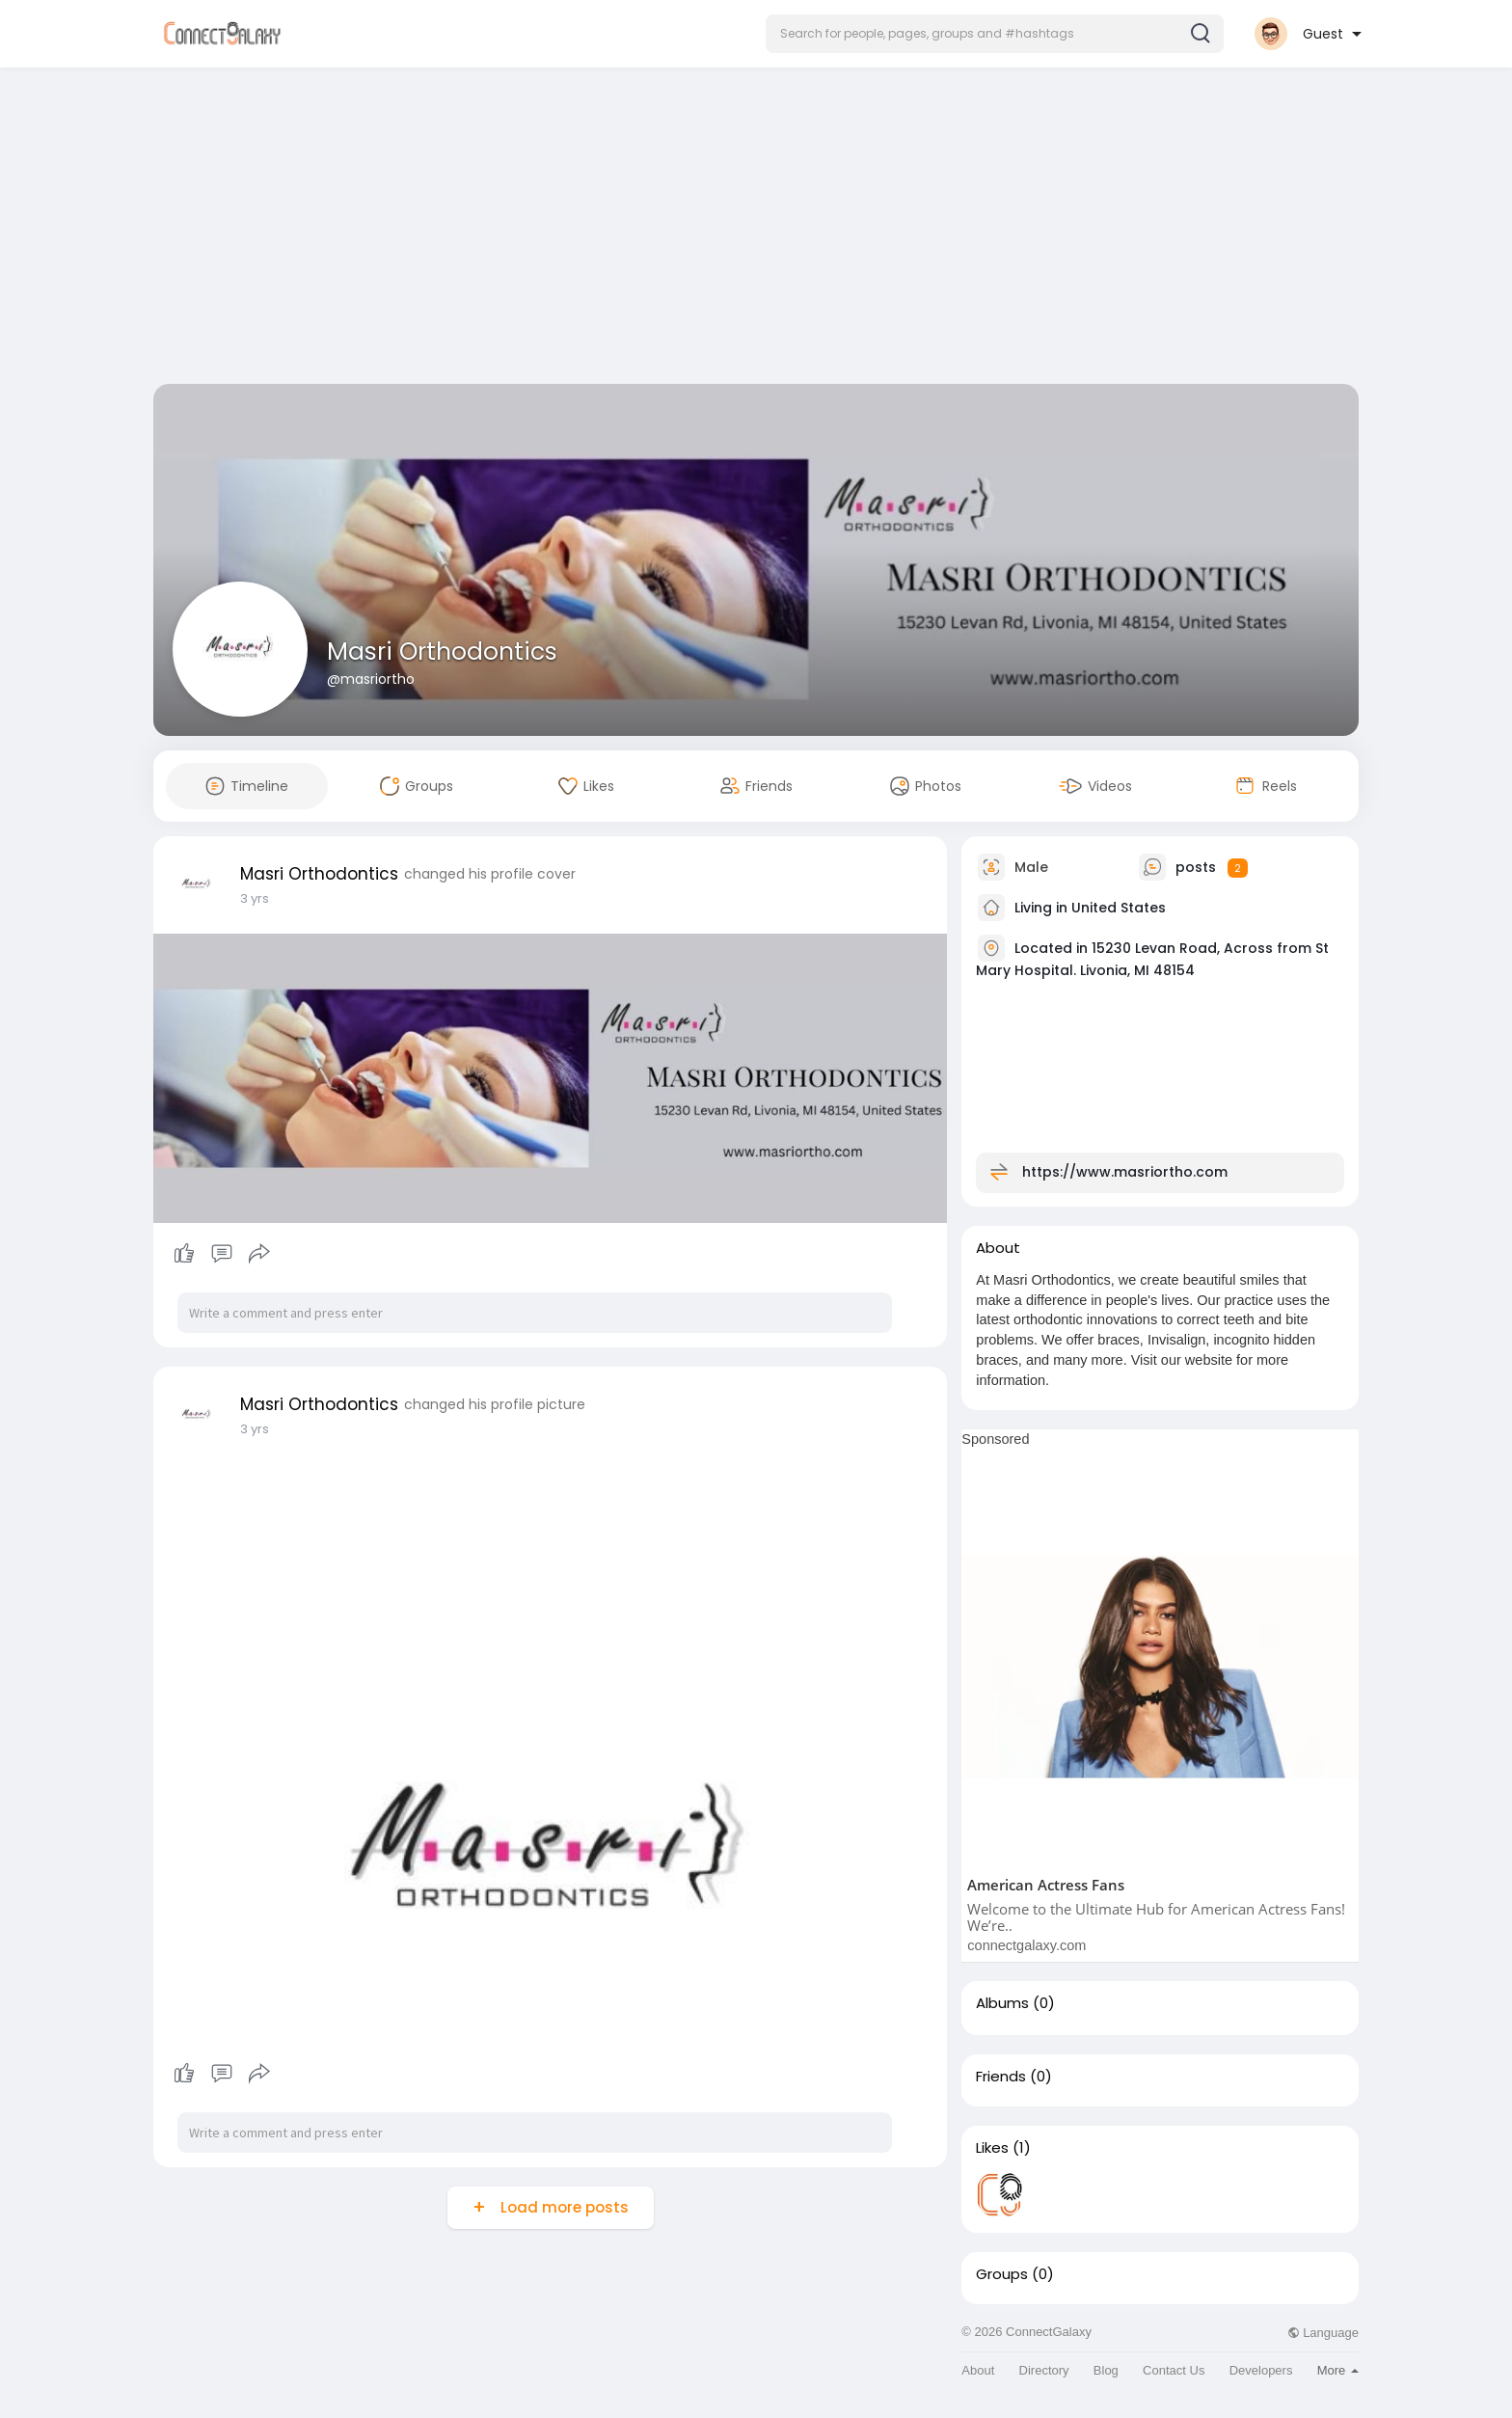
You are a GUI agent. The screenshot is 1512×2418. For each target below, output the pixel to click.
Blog (1106, 2370)
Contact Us (1173, 2370)
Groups (1002, 2274)
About (977, 2370)
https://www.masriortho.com (1125, 1172)
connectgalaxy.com (1026, 1945)
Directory (1044, 2370)
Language (1323, 2332)
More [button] (1338, 2370)
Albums (1002, 2003)
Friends (1001, 2076)
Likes (992, 2148)
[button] (995, 33)
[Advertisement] (756, 230)
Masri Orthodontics (442, 651)
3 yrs (254, 898)
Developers (1261, 2370)
